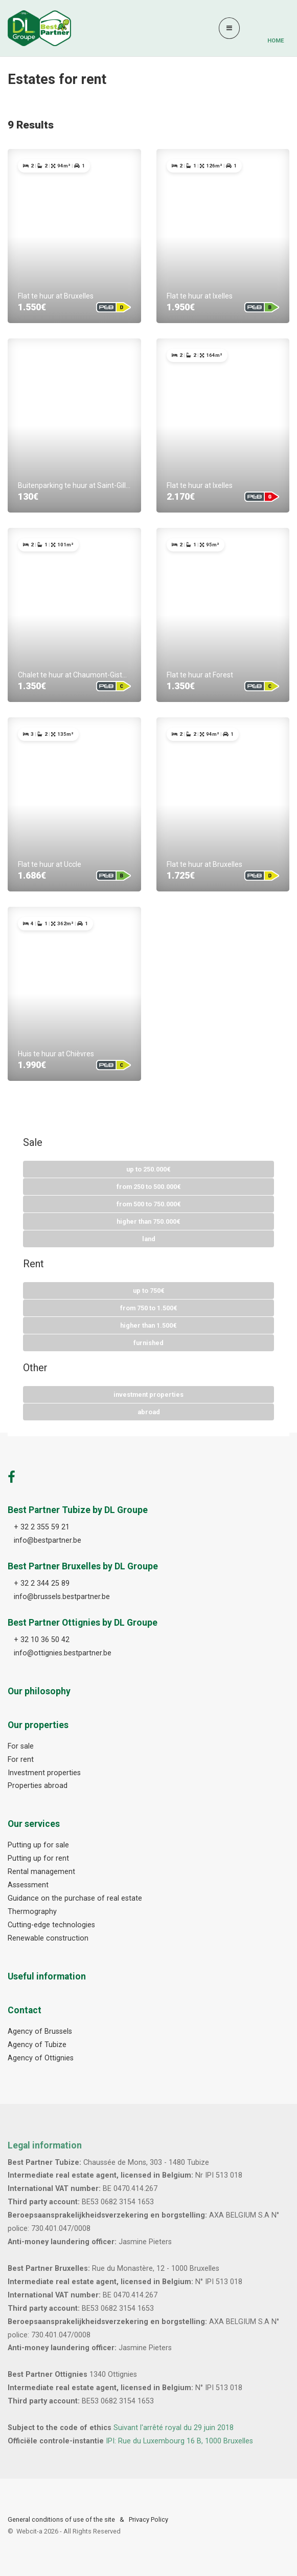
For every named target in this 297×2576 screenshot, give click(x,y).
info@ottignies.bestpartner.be (62, 1653)
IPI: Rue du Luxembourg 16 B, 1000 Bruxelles (179, 2441)
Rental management (41, 1871)
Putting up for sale (38, 1845)
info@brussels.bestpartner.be (62, 1596)
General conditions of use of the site (61, 2519)
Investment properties (148, 1394)
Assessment (28, 1885)
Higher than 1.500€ (148, 1325)
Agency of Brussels (40, 2031)
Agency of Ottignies (41, 2058)
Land (148, 1239)
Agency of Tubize (37, 2044)
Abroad (149, 1412)
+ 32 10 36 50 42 (42, 1639)
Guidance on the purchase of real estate (75, 1898)
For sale (21, 1746)
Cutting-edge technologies (51, 1925)
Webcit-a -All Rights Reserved (68, 2531)
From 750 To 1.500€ (148, 1308)
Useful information (47, 1976)
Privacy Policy (148, 2519)
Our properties (38, 1725)
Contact (24, 2010)
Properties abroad (37, 1785)
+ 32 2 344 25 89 (42, 1583)
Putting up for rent (38, 1858)
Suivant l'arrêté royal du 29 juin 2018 (173, 2427)
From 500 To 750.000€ (149, 1204)
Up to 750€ (149, 1290)
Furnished (148, 1343)
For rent (21, 1759)
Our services (34, 1824)
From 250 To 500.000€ (149, 1186)
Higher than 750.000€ (148, 1221)
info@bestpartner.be (47, 1540)
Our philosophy (39, 1691)
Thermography (32, 1911)
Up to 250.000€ (148, 1169)
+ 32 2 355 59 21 (42, 1527)
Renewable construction (48, 1938)
